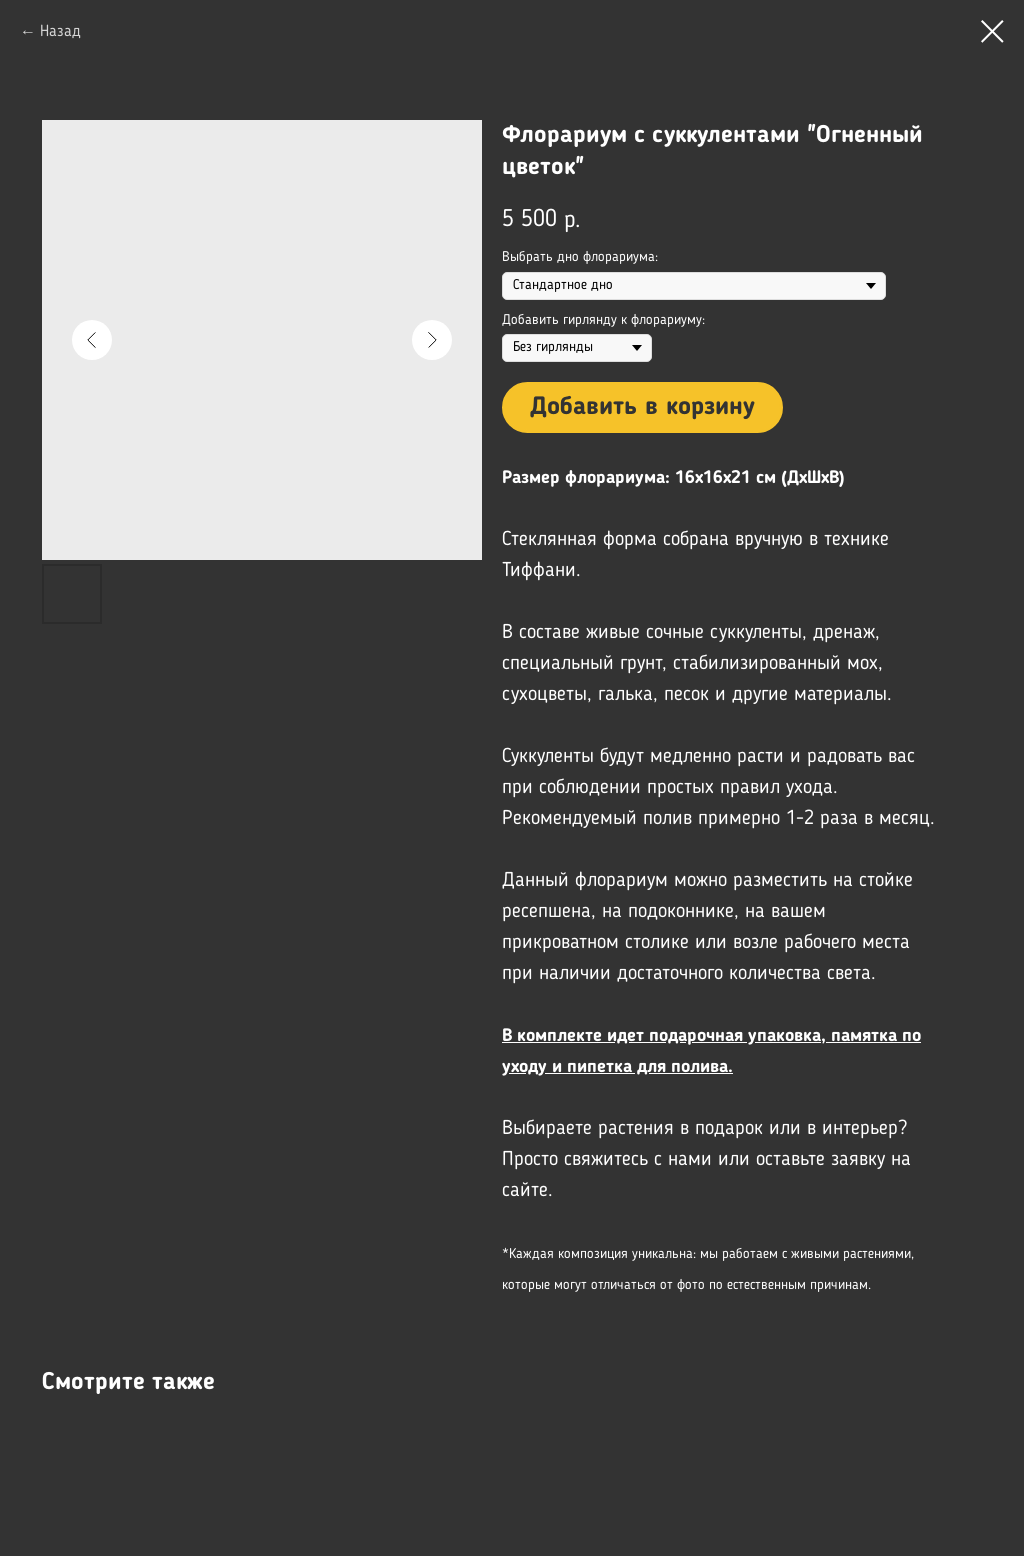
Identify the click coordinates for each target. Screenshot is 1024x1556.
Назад (60, 32)
